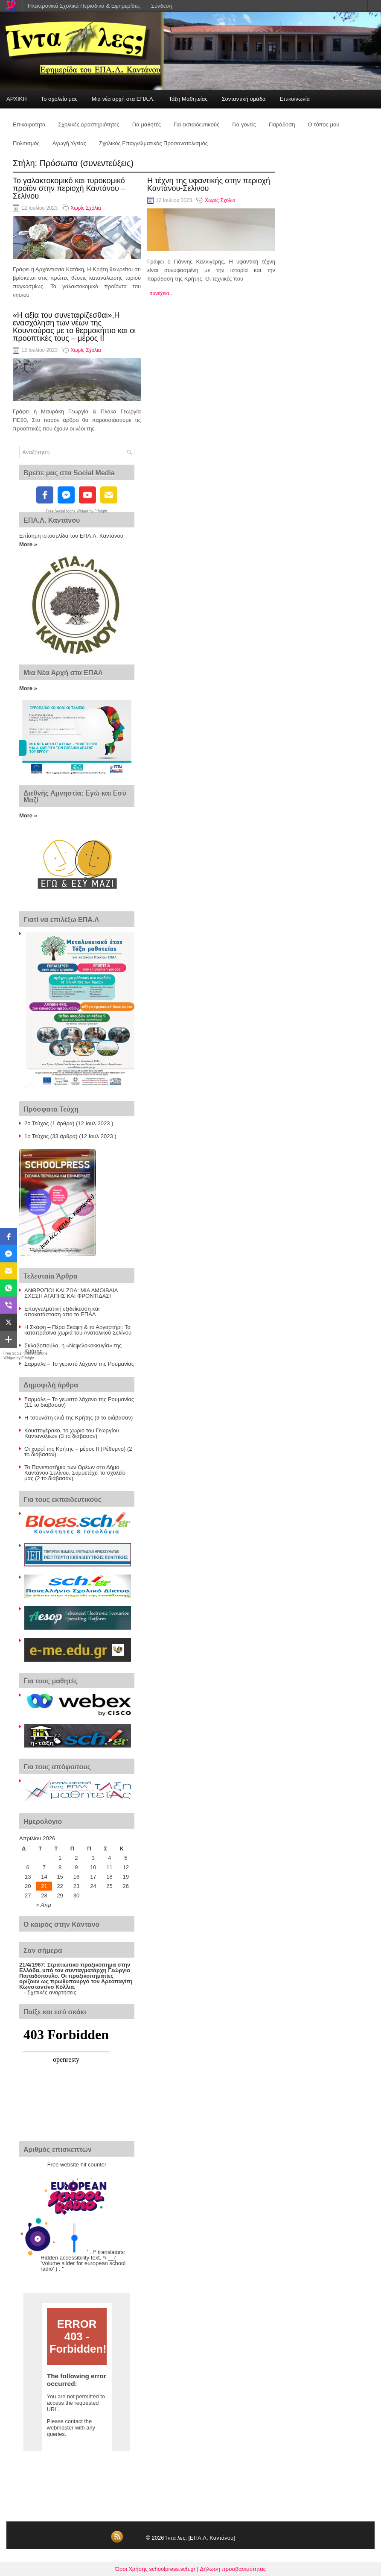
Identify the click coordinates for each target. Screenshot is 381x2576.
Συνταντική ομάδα (244, 99)
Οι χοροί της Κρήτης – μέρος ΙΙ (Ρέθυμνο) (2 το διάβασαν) (78, 1452)
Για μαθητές (146, 124)
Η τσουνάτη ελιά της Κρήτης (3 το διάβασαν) (78, 1417)
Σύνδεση (161, 6)
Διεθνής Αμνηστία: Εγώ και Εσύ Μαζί (74, 797)
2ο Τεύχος (36, 1123)
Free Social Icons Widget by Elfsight (77, 511)
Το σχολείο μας (59, 99)
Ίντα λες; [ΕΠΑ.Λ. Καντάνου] (200, 2538)
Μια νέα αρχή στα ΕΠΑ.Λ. (123, 99)
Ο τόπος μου (324, 124)
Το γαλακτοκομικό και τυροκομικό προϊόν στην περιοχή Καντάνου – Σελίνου (69, 188)
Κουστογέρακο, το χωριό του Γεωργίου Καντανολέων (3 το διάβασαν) (71, 1433)
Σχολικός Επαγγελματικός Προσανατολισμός (153, 143)
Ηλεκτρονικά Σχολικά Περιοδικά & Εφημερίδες (84, 6)
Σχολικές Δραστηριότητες (88, 124)
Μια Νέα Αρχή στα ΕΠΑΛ (63, 672)
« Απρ (43, 1905)
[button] (8, 1236)
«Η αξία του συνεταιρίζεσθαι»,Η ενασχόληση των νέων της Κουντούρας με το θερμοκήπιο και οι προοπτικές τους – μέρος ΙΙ (74, 326)
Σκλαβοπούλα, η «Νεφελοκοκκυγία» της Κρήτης (73, 1348)
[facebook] (44, 494)
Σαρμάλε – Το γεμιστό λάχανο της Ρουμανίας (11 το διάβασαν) (79, 1402)
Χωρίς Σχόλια (85, 208)
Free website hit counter (77, 2164)
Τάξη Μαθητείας (188, 99)
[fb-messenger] (66, 494)
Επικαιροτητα (29, 124)
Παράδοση (282, 124)
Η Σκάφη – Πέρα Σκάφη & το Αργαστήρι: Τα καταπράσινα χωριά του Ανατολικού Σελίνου (77, 1330)
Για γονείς (244, 124)
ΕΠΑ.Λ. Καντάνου (51, 520)
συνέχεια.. (160, 293)
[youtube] (87, 494)
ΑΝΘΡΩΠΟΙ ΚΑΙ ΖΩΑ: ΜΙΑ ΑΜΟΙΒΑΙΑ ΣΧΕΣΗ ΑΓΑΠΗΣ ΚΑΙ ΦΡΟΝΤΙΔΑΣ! (71, 1293)
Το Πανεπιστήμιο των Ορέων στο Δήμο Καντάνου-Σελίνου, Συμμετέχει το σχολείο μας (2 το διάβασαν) (74, 1472)
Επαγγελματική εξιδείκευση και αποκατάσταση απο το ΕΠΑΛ (61, 1311)
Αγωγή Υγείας (69, 143)
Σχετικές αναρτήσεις (51, 1992)
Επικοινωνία (295, 99)
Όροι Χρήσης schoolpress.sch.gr (155, 2569)
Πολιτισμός (26, 143)
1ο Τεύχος (36, 1136)
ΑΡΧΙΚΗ (16, 99)
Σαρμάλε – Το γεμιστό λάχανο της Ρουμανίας (79, 1364)
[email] (108, 494)
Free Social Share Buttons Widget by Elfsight (25, 1355)
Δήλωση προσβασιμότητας (233, 2569)
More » (28, 544)
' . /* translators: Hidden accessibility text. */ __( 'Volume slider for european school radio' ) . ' (83, 2260)
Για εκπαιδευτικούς (196, 124)
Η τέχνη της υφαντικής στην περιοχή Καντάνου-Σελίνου (208, 184)
